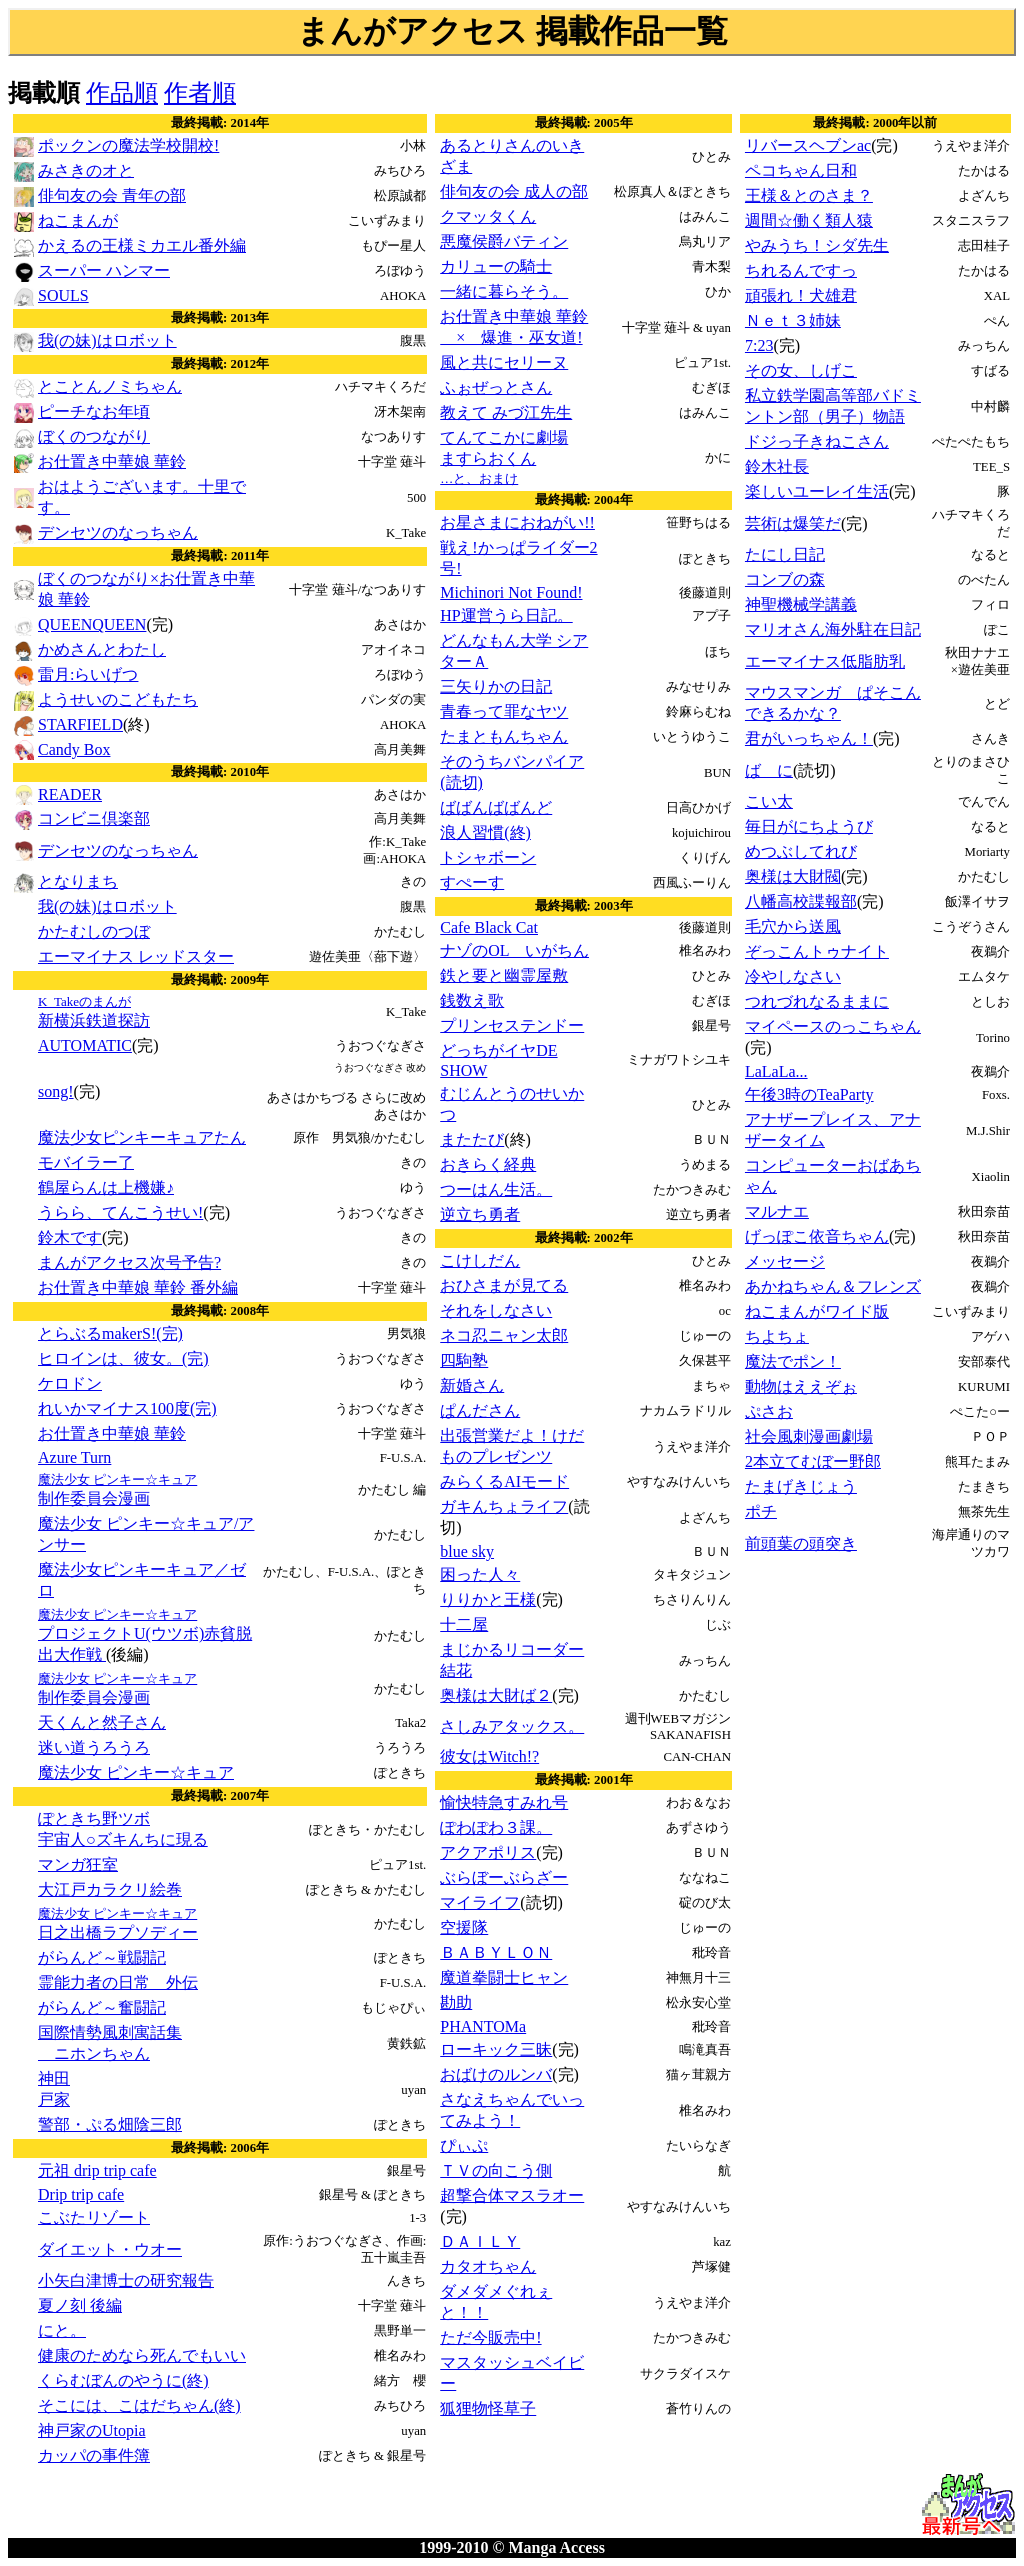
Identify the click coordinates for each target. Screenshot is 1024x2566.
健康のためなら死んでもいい (142, 2355)
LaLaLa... (776, 1071)
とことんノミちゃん (110, 386)
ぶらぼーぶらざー (504, 1877)
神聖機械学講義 (801, 604)
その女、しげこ (801, 370)
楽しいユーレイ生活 (817, 491)
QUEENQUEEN (92, 624)
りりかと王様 (488, 1599)
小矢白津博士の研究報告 (126, 2280)
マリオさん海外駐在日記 (833, 629)
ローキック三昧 (496, 2049)
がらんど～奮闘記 (102, 2007)
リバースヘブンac (808, 145)
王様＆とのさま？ (809, 195)
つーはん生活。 (496, 1189)
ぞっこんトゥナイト (817, 951)
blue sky (467, 1551)
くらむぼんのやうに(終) (123, 2380)
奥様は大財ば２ (496, 1695)
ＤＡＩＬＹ (480, 2241)
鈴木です (70, 1237)
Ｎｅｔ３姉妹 (793, 320)
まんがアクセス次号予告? (129, 1262)
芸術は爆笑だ (793, 523)
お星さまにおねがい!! (517, 522)
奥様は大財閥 (793, 876)
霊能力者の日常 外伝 (118, 1982)
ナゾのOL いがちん (514, 950)
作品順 (122, 93)
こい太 (769, 801)
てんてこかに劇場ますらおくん (504, 457)
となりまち (78, 881)
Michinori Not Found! (511, 592)
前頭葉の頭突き (801, 1543)
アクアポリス (488, 1852)
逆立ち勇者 (480, 1214)
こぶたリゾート (94, 2217)
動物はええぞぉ (801, 1386)
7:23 (759, 345)
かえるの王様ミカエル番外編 (142, 245)
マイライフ (480, 1902)
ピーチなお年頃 (94, 411)
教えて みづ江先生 (506, 412)
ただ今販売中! (490, 2337)
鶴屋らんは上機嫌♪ (106, 1187)
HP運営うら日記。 (506, 615)
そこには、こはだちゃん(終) (139, 2405)
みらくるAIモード (504, 1481)
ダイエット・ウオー (110, 2249)
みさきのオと (86, 170)
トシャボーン (488, 857)
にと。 (62, 2330)
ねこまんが (78, 220)
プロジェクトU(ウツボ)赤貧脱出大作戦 (145, 1635)
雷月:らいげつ (88, 674)
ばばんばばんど (496, 807)
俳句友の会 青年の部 (112, 195)
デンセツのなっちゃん (118, 532)
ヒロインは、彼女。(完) (123, 1358)
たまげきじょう (801, 1486)
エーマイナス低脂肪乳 (825, 661)
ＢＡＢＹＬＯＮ (496, 1952)
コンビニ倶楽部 (94, 818)
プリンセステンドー (512, 1025)
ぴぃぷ (464, 2145)
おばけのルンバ (496, 2074)
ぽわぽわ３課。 (496, 1827)
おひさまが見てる (504, 1285)
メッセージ (785, 1261)
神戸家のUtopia (92, 2430)
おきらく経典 (488, 1164)
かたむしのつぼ (94, 931)
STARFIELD (80, 724)
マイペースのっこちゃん (833, 1026)
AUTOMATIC (85, 1045)
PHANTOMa (483, 2026)
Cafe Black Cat (489, 927)
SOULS (63, 295)
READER (70, 794)
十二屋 (464, 1624)
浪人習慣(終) (485, 832)
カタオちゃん (488, 2266)
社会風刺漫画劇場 (809, 1436)
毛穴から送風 (793, 926)
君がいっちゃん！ (809, 738)
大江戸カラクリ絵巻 (110, 1889)
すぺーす (472, 882)
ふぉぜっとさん (496, 387)
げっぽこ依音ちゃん (817, 1236)
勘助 (456, 2002)
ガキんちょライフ (504, 1506)
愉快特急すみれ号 (504, 1802)
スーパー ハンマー (104, 270)
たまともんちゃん (504, 736)
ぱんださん (480, 1410)
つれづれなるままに (817, 1001)
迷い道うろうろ (94, 1747)
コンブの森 (785, 579)
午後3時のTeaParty (809, 1094)
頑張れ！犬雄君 (801, 295)
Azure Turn (74, 1457)
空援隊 (464, 1927)
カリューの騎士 (496, 266)
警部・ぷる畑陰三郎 (110, 2124)
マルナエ (777, 1211)
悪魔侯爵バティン (504, 241)
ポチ (761, 1511)
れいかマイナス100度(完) (127, 1408)
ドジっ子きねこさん (817, 441)
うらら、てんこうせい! (120, 1212)
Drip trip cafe (81, 2194)
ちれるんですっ (801, 270)
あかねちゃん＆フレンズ (833, 1286)
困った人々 (480, 1574)
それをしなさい (496, 1310)
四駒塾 (464, 1360)
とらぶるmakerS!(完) (110, 1333)
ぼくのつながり (94, 436)
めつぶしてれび (801, 851)
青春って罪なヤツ (504, 711)
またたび (472, 1139)
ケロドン (70, 1383)
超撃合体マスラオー (512, 2195)
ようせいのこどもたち (118, 699)
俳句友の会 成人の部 (514, 191)
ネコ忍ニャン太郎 (504, 1335)
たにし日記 (785, 554)
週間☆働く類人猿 (809, 220)
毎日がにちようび (809, 826)
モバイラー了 (86, 1162)
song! (56, 1091)
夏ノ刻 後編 (80, 2305)
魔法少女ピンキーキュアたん (142, 1137)
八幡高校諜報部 (801, 901)
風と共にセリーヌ (504, 362)
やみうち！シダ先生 (817, 245)
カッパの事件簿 (94, 2455)
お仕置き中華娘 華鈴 (112, 461)
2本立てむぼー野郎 (813, 1461)
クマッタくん (488, 216)
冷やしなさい (793, 976)
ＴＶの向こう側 (496, 2170)
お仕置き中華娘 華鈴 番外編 (138, 1287)
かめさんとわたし (102, 649)
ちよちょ (777, 1336)
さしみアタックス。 (512, 1726)
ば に (769, 770)
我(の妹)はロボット (107, 340)
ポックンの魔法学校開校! (128, 145)
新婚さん (472, 1385)
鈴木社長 (777, 466)
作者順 (200, 93)
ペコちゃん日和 (801, 170)
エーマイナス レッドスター (136, 956)
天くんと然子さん (102, 1722)
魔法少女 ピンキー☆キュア (136, 1772)
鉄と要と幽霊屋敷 (504, 975)
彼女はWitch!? (489, 1756)
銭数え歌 (472, 1000)
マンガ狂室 (78, 1864)
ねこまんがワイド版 (817, 1311)
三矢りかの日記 (496, 686)
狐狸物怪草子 (488, 2408)
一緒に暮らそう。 (504, 291)
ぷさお (769, 1411)
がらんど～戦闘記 (102, 1957)
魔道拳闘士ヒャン (504, 1977)
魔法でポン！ (793, 1361)
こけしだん (480, 1260)
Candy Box (74, 749)
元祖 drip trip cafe (97, 2170)
